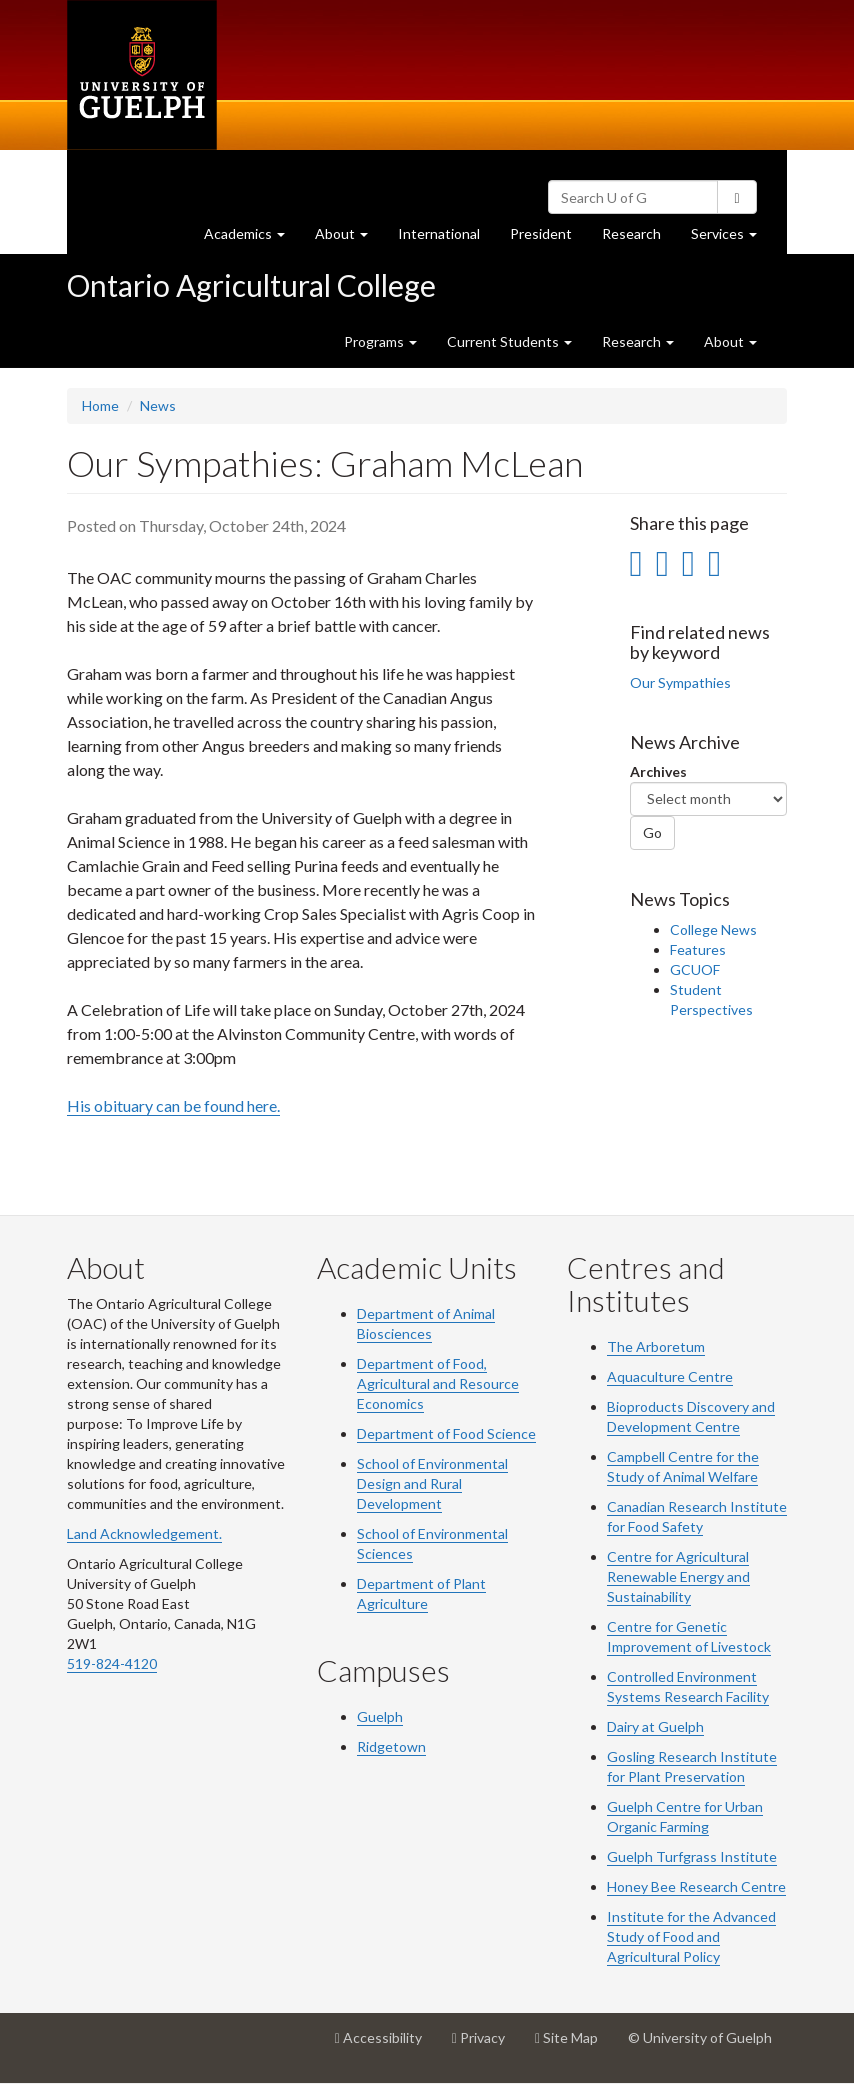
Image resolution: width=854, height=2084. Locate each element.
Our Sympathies (680, 682)
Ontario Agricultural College (251, 285)
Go (652, 832)
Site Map (574, 2045)
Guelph (380, 1716)
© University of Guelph (700, 2037)
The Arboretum (656, 1346)
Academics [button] (252, 238)
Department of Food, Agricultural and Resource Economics (438, 1383)
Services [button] (731, 238)
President (541, 233)
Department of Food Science (446, 1433)
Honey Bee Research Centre (696, 1886)
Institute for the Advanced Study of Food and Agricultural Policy (691, 1936)
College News (713, 929)
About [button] (349, 238)
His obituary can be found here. (173, 1105)
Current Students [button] (509, 341)
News (158, 405)
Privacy (486, 2045)
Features (698, 949)
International (439, 233)
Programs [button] (380, 341)
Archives (658, 771)
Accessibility (386, 2045)
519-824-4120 (112, 1663)
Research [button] (638, 341)
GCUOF (695, 969)
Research (639, 238)
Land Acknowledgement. (144, 1533)
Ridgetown (391, 1746)
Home (100, 405)
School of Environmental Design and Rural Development (432, 1483)
